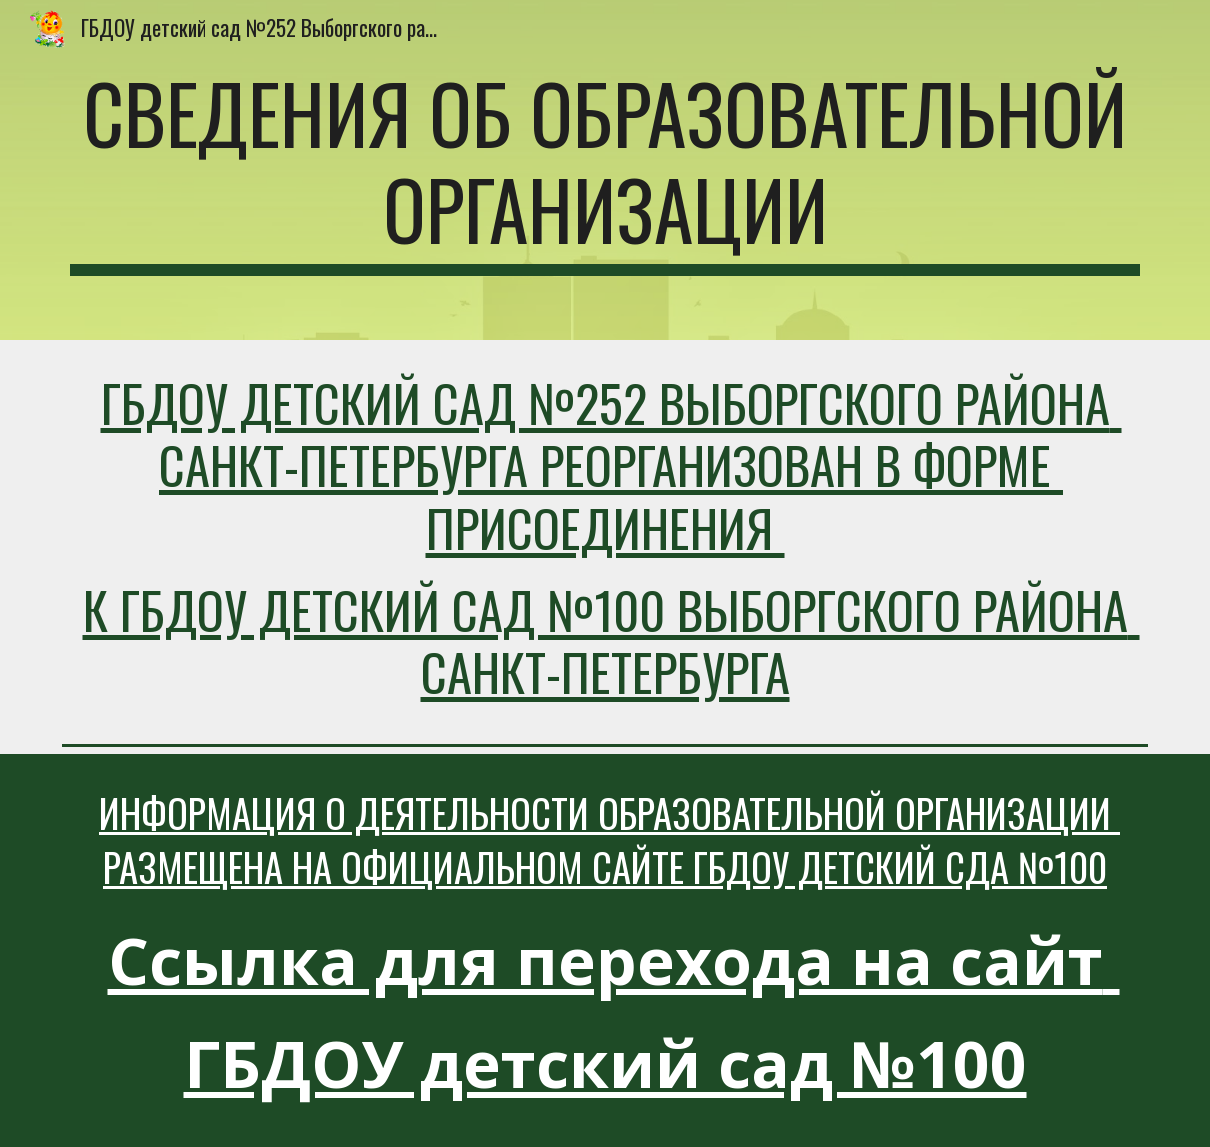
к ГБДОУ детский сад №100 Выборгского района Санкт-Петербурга (611, 640)
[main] (605, 170)
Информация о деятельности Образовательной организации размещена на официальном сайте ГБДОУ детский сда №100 (609, 840)
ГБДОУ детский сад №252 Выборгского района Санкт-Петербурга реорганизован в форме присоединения (611, 465)
